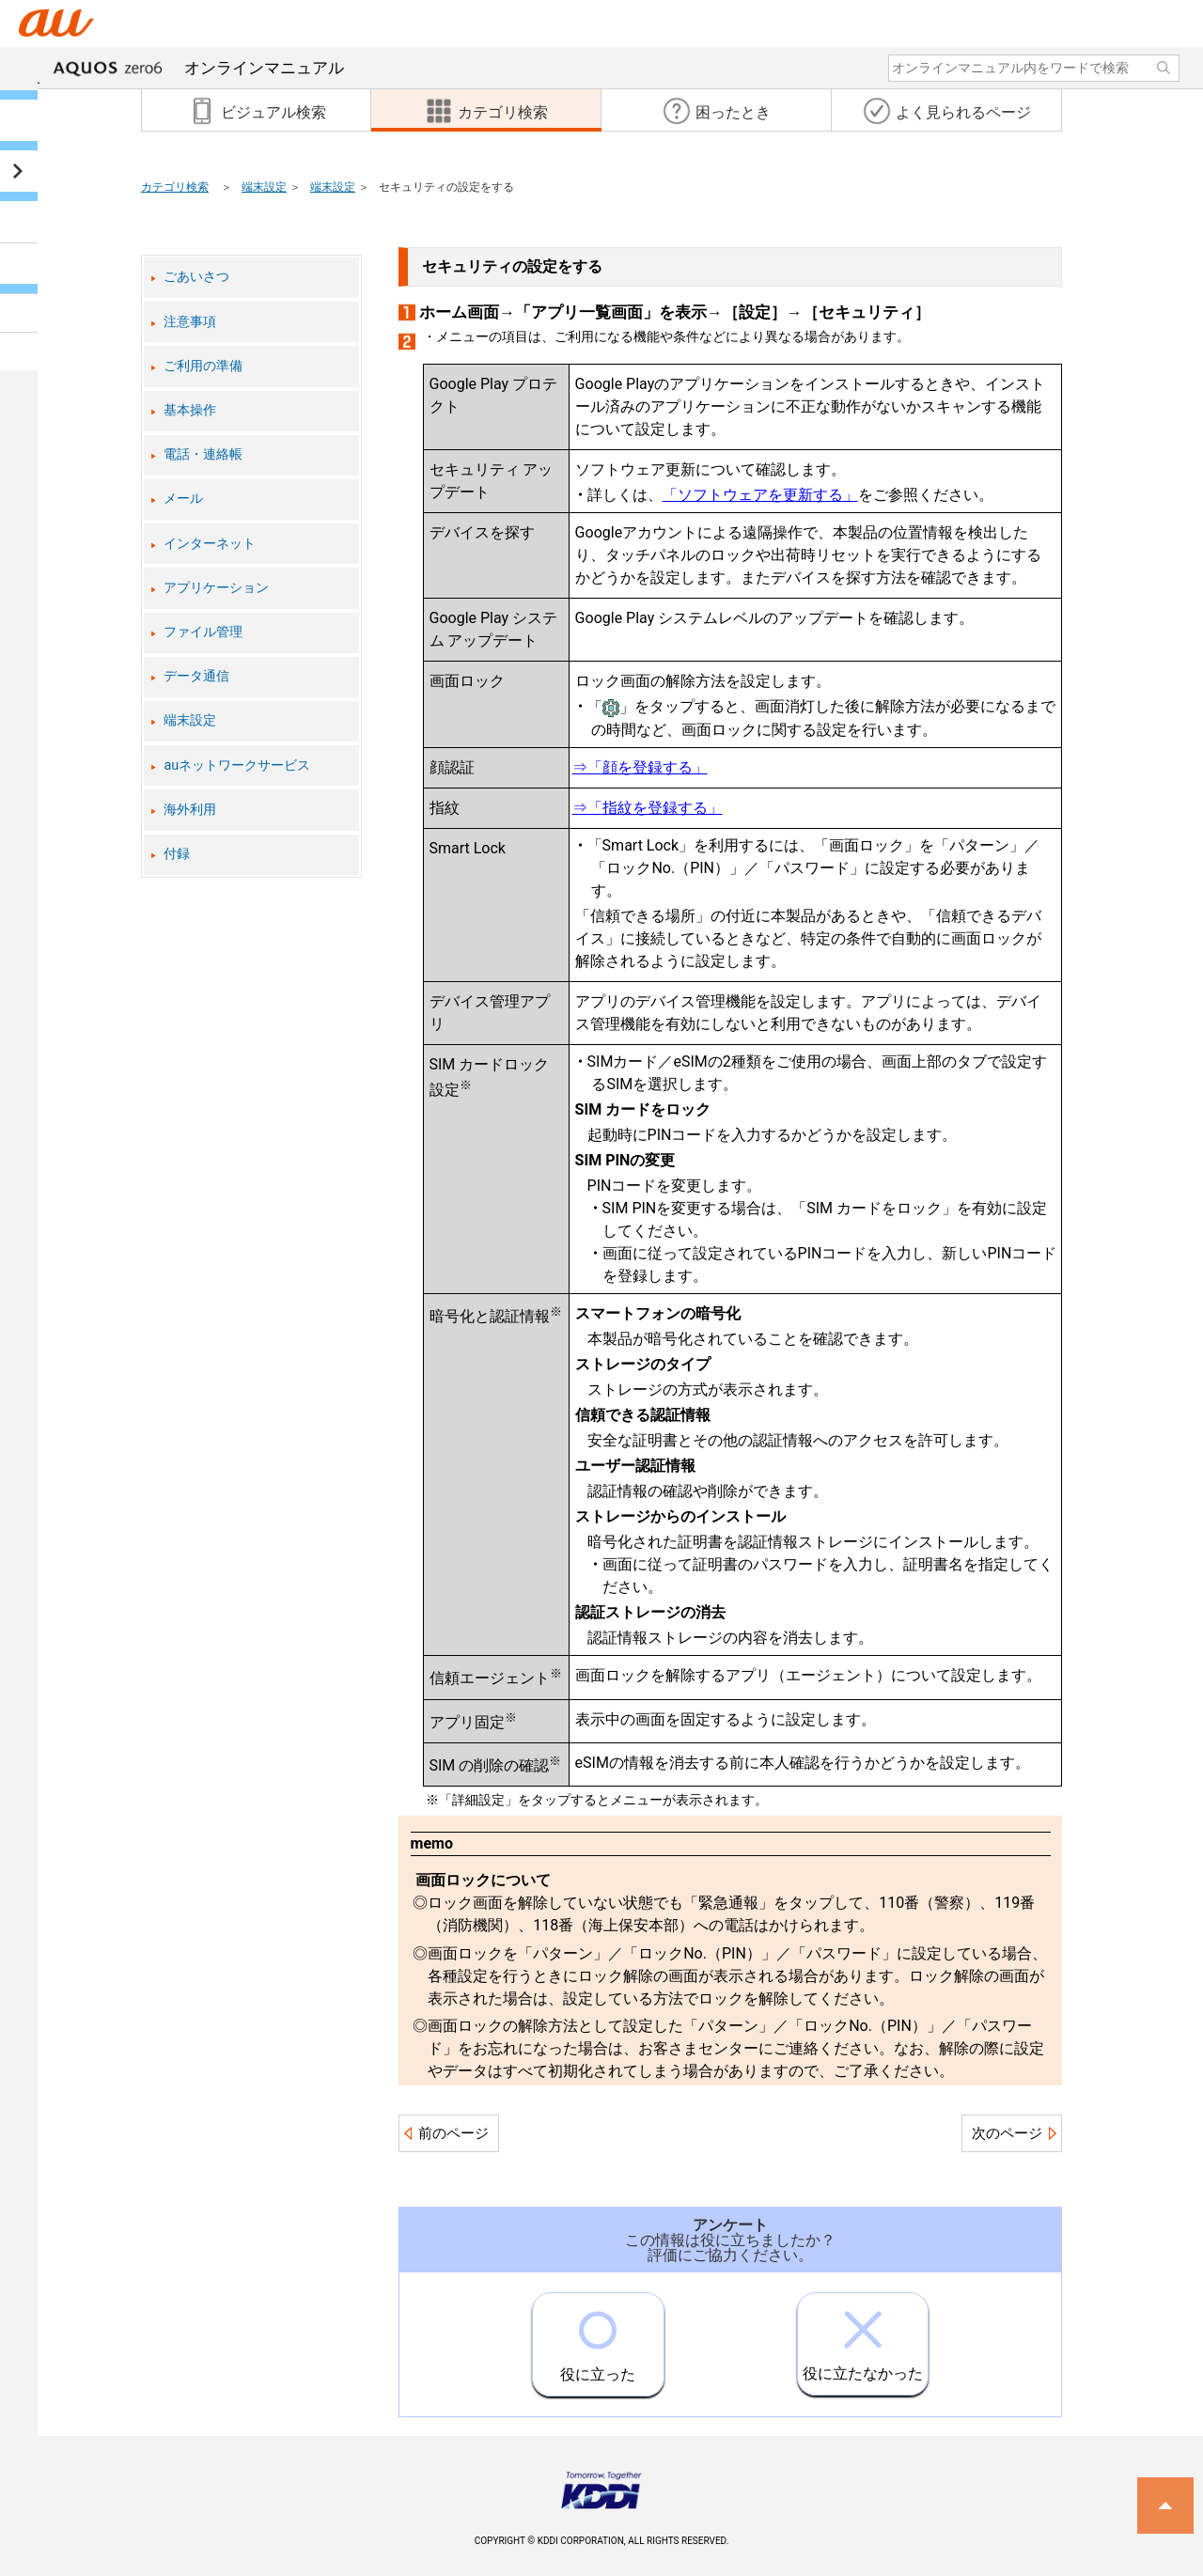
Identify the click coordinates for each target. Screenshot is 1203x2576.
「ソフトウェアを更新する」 (760, 495)
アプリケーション (216, 588)
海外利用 (190, 810)
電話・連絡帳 (203, 454)
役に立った (597, 2338)
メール (183, 499)
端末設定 (264, 187)
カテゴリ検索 (175, 187)
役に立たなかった (863, 2337)
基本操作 (190, 410)
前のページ (453, 2133)
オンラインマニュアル (198, 67)
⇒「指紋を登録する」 (647, 808)
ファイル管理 (203, 632)
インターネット (210, 544)
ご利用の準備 (203, 366)
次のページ (1007, 2133)
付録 (177, 854)
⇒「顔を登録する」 (640, 767)
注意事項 (190, 322)
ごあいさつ (196, 277)
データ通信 (196, 676)
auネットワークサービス (237, 765)
